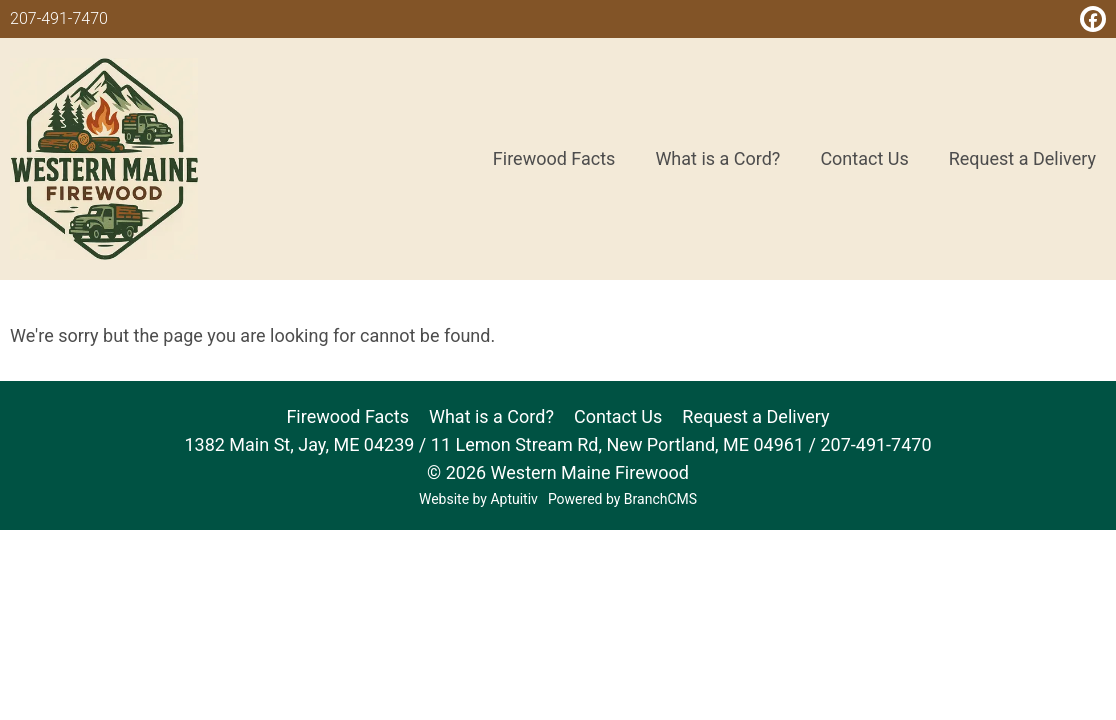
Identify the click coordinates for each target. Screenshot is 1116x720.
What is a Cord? (491, 416)
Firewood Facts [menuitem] (554, 158)
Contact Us (618, 416)
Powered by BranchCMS (622, 499)
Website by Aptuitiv (478, 499)
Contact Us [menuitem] (864, 158)
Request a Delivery (755, 416)
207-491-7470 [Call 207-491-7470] (59, 18)
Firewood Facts (347, 416)
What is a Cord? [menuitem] (717, 158)
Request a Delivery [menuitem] (1022, 158)
